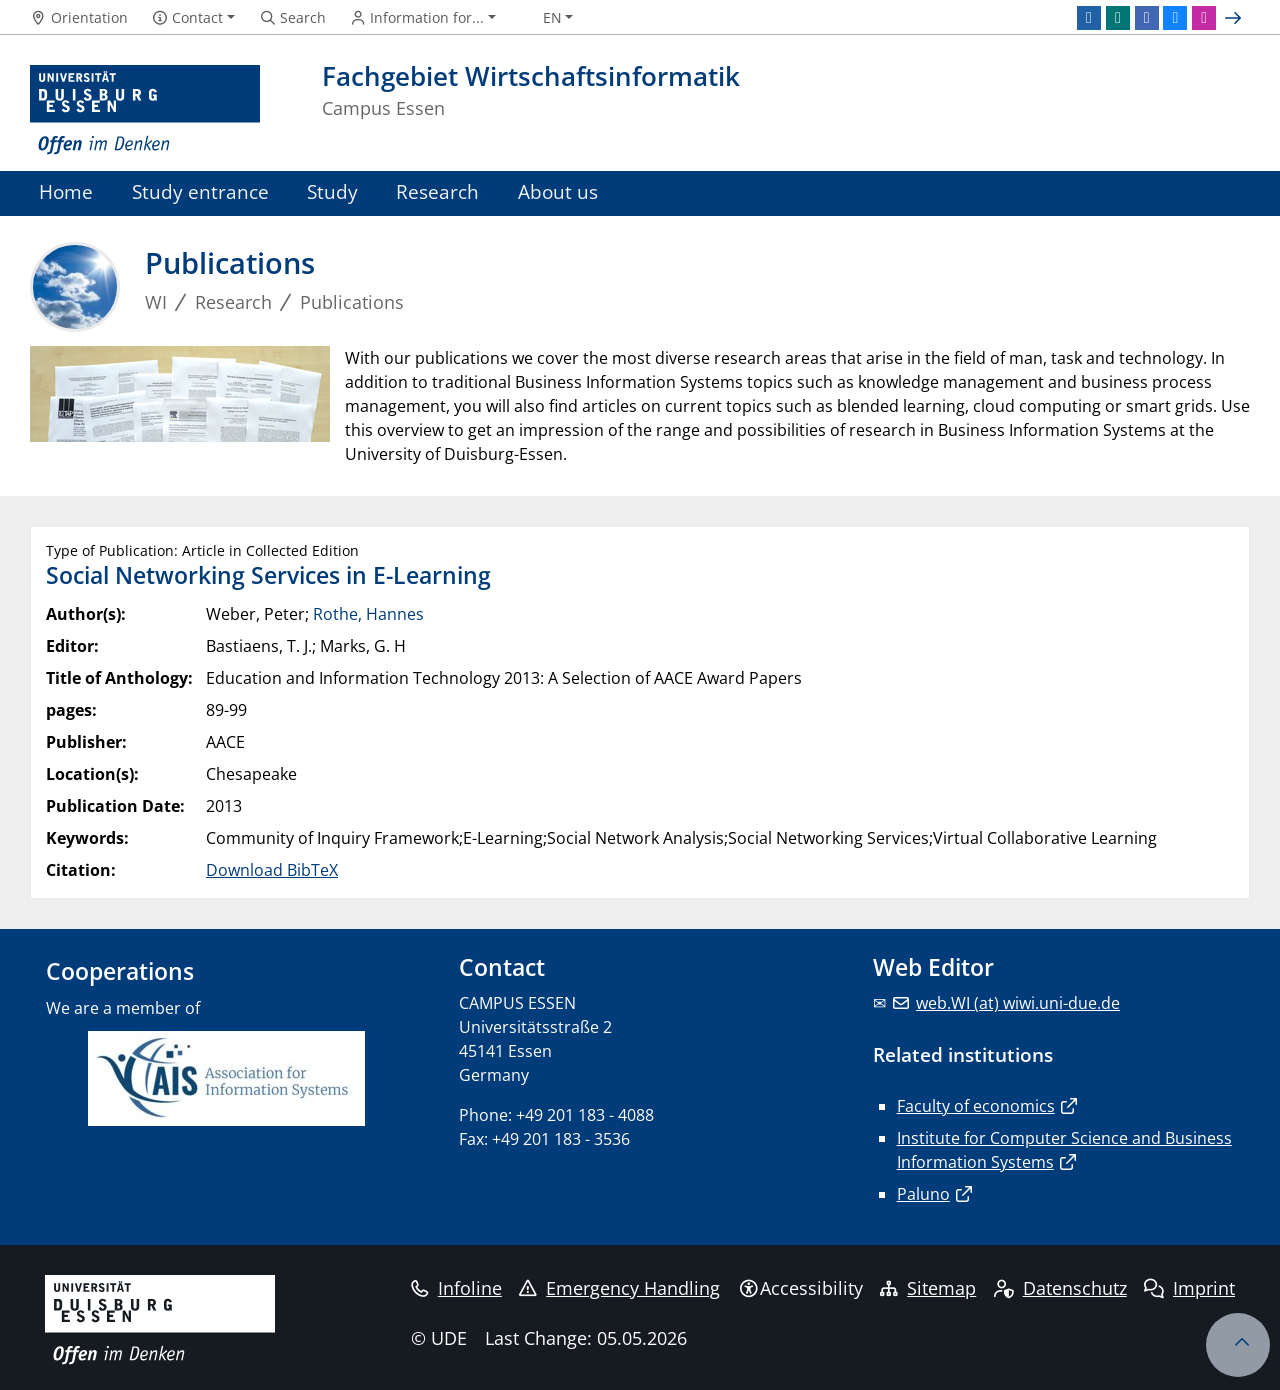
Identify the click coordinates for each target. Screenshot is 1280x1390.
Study (332, 191)
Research (437, 191)
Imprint (1189, 1288)
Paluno (923, 1194)
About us (558, 191)
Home (66, 191)
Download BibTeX (272, 870)
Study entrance (200, 191)
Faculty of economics (976, 1106)
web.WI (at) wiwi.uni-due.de (1018, 1003)
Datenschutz (1060, 1288)
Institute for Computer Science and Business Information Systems (1064, 1150)
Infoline (456, 1288)
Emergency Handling (619, 1288)
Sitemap (928, 1288)
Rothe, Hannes (368, 614)
